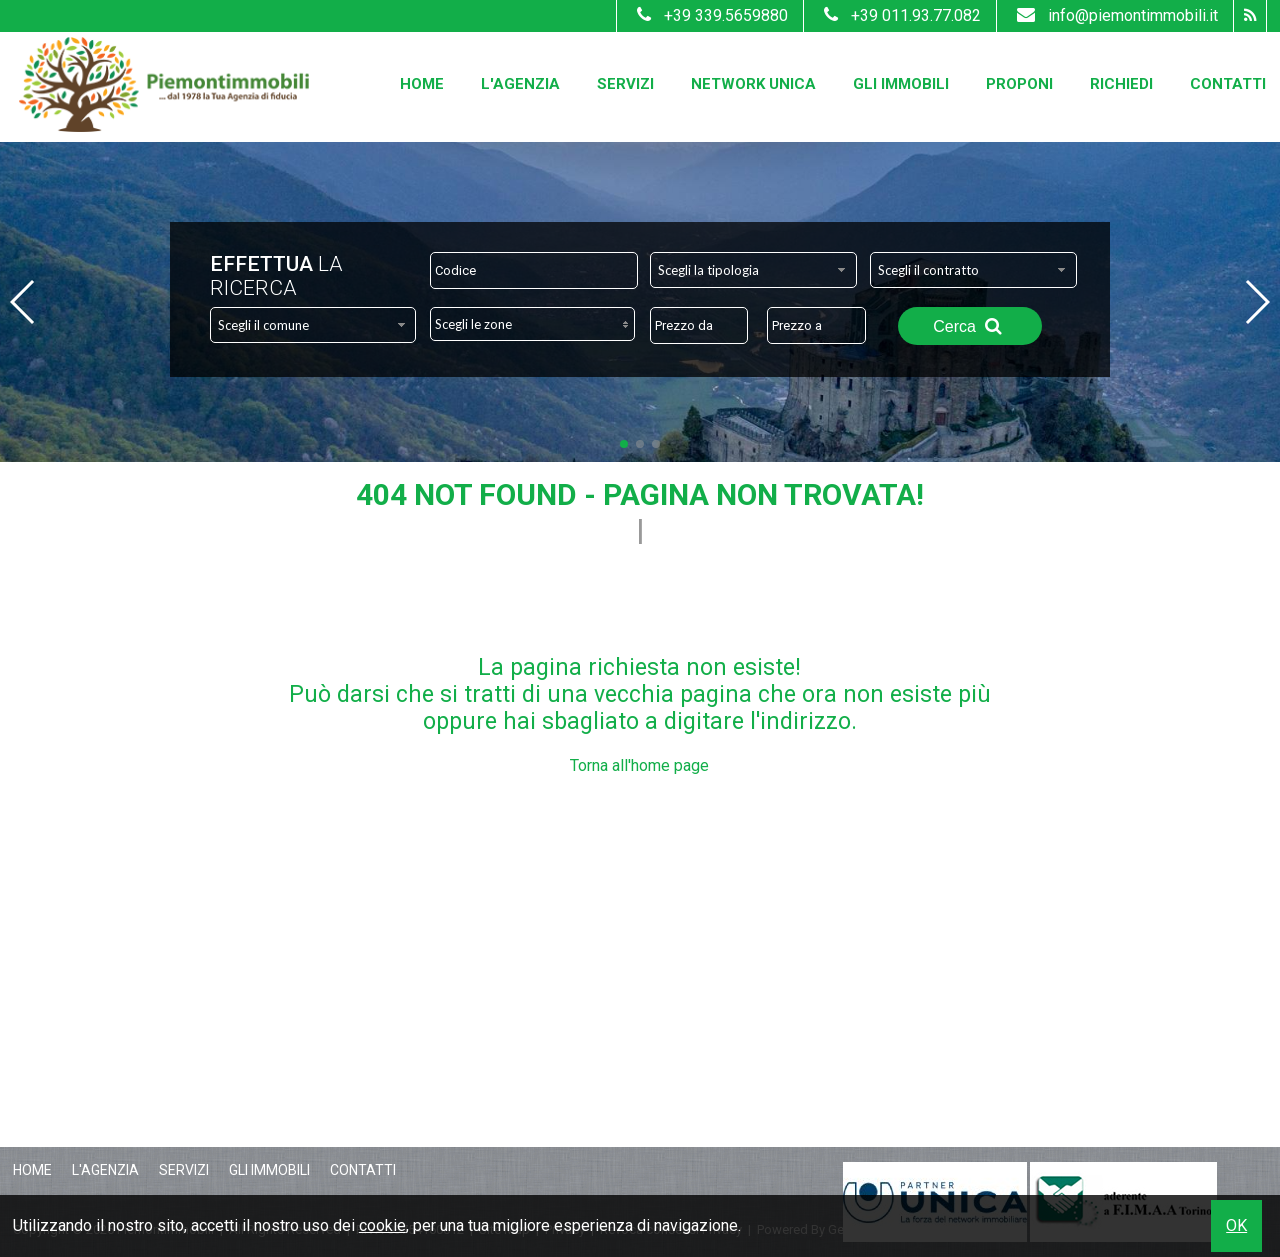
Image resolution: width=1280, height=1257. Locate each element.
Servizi (625, 84)
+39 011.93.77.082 (900, 15)
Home (422, 84)
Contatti (1228, 84)
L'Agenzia (520, 84)
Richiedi (1121, 84)
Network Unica (753, 84)
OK (1236, 1225)
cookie (382, 1225)
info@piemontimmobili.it (1115, 15)
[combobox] (753, 270)
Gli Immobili (901, 84)
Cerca (970, 326)
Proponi (1019, 84)
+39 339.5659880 (710, 15)
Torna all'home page (639, 765)
